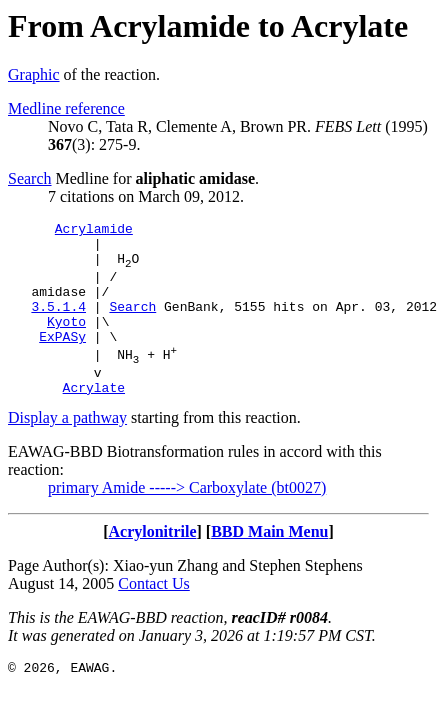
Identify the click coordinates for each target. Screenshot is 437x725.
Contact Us (154, 616)
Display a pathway (67, 450)
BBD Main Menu (269, 564)
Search (30, 178)
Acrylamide (94, 231)
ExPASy (62, 360)
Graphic (34, 74)
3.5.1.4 (58, 324)
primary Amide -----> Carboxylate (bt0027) (187, 520)
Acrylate (94, 420)
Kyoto (66, 342)
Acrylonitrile (153, 564)
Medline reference (66, 108)
